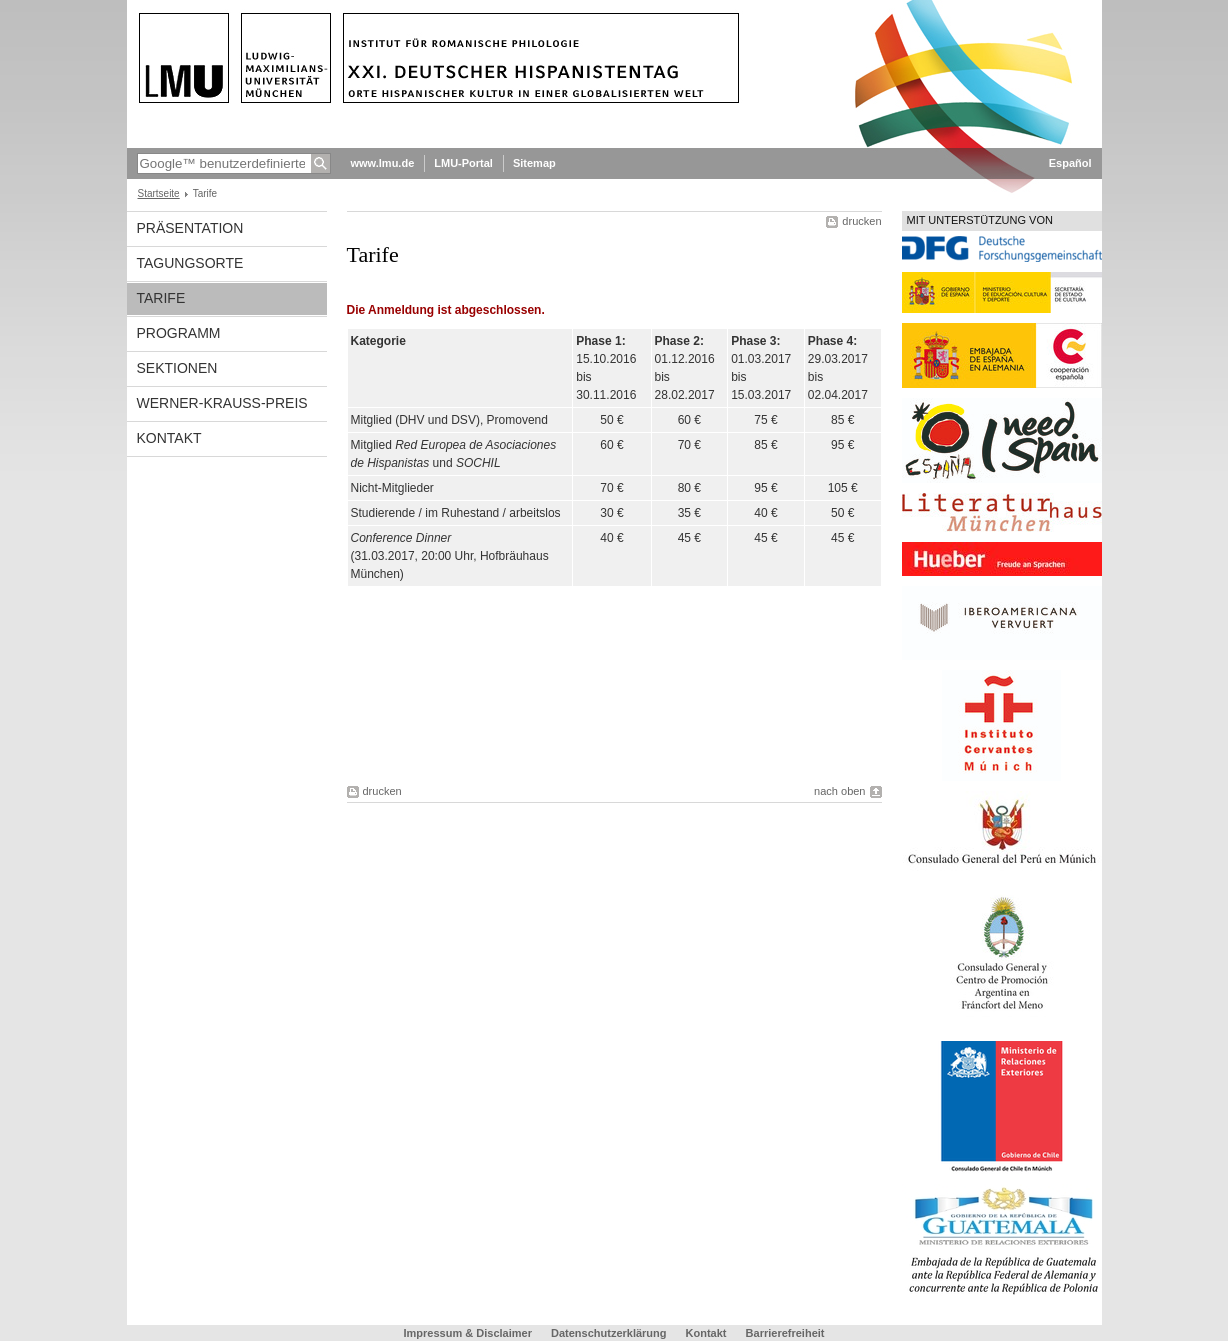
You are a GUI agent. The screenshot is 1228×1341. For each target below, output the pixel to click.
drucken (861, 221)
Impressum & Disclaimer (468, 1333)
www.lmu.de (383, 163)
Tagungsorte (190, 263)
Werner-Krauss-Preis (222, 403)
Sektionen (177, 368)
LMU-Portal (463, 163)
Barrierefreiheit (785, 1333)
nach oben (839, 791)
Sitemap (534, 163)
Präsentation (190, 228)
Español (1070, 163)
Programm (179, 333)
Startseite (159, 193)
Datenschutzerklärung (609, 1333)
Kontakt (169, 438)
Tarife (161, 298)
